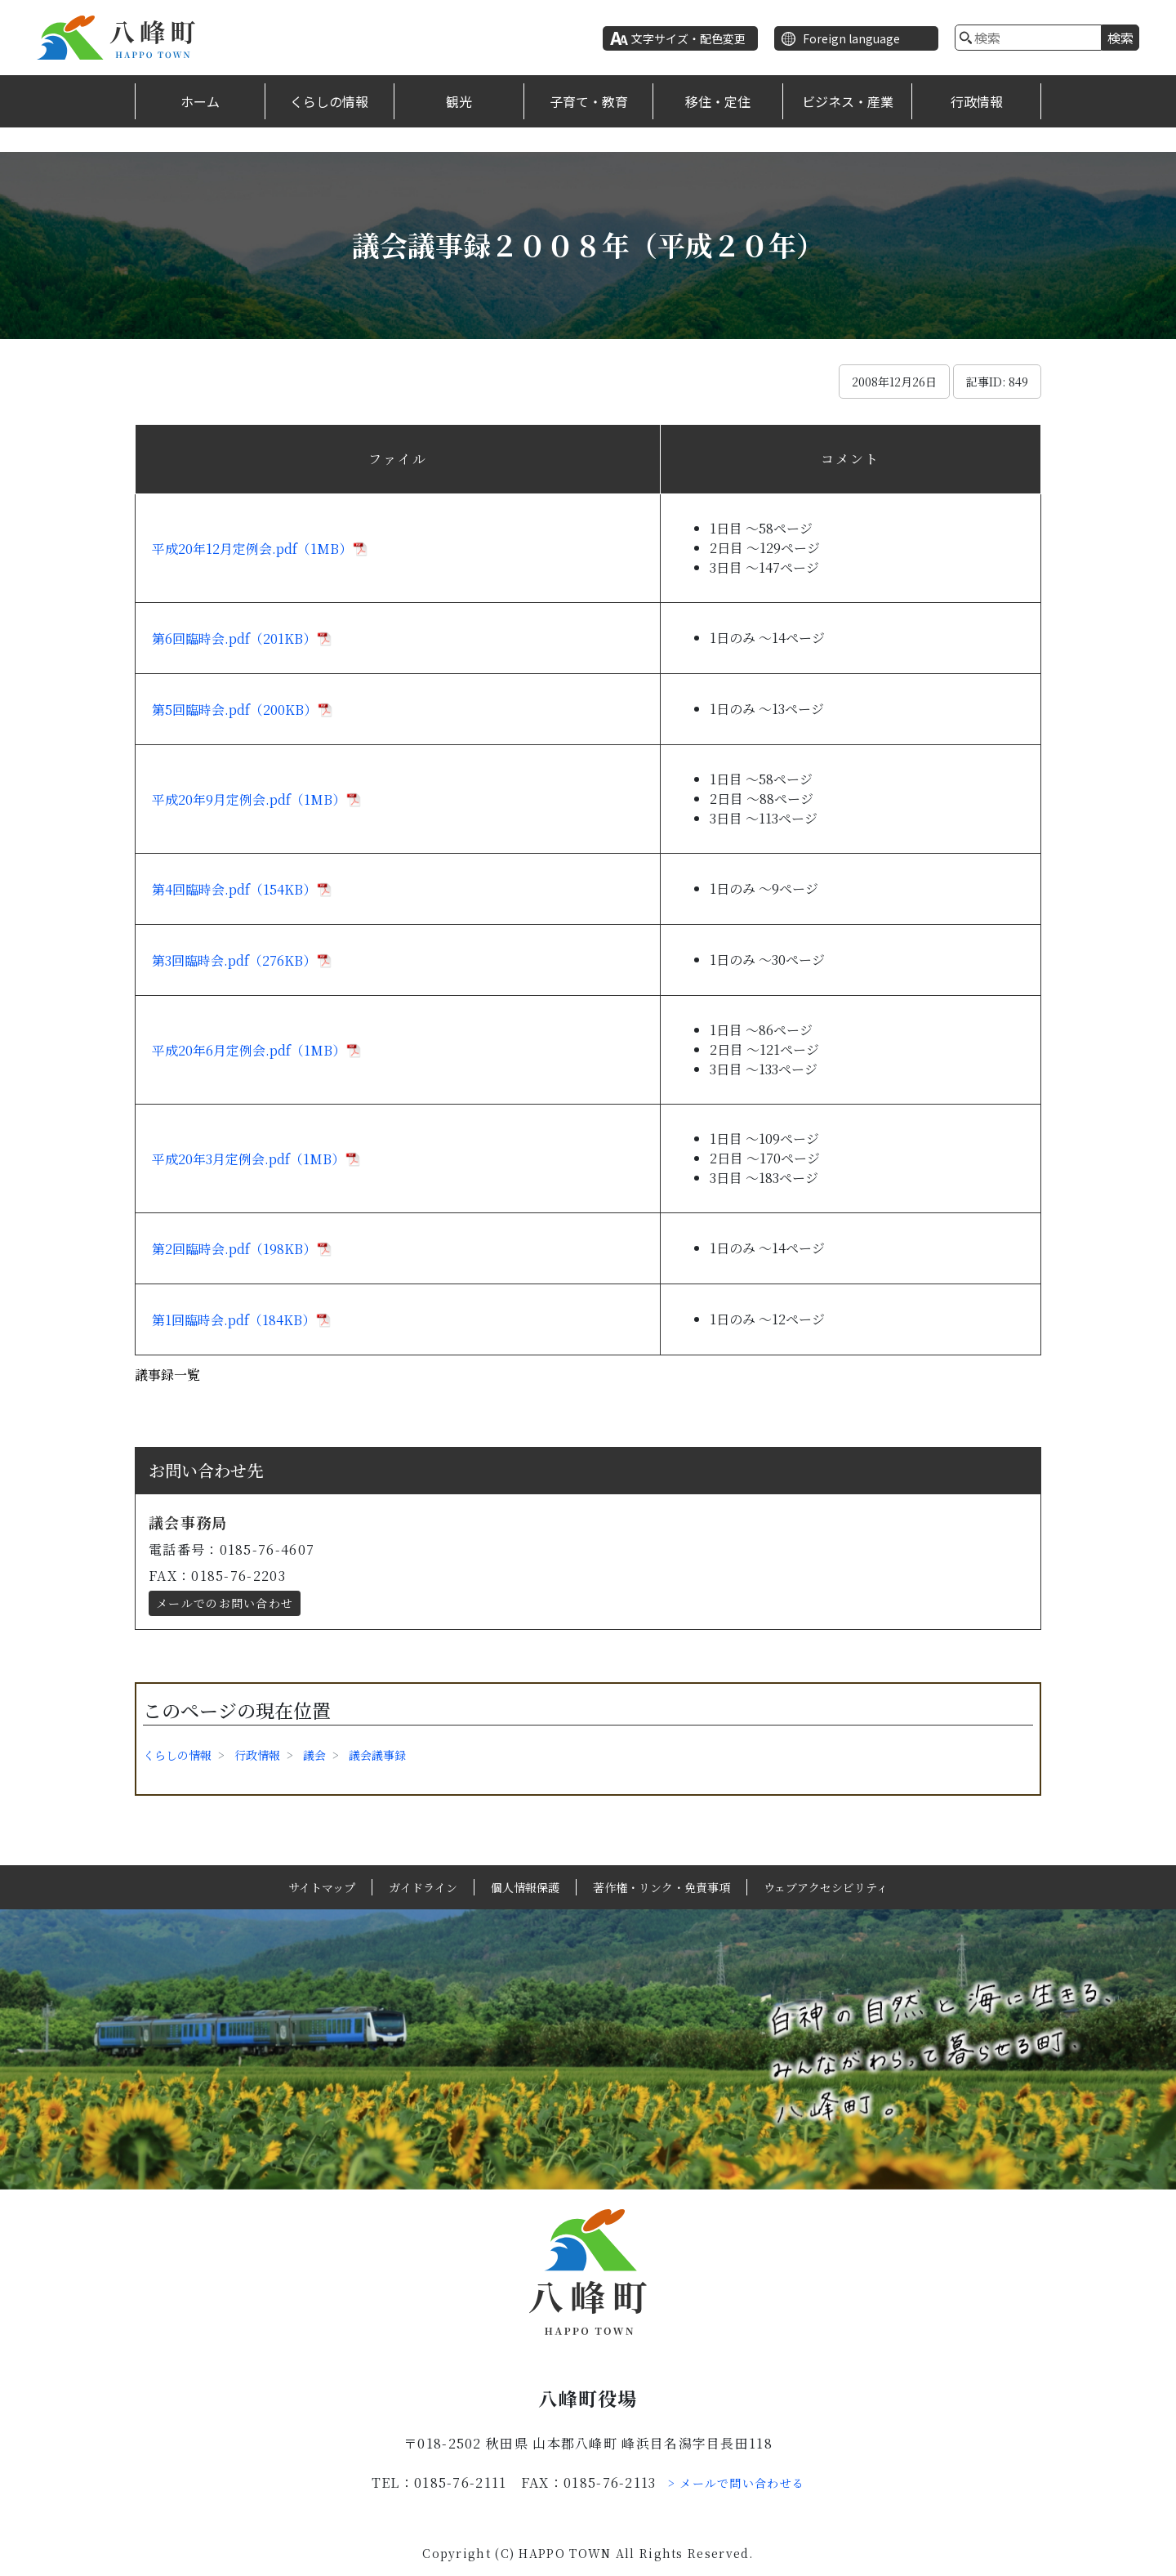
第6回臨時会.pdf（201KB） (234, 638)
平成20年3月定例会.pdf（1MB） (248, 1159)
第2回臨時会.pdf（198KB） (234, 1248)
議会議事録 (377, 1755)
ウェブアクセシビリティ (826, 1887)
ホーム (200, 101)
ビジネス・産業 (847, 101)
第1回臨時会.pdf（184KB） (233, 1319)
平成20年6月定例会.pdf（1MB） (248, 1050)
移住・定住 (718, 101)
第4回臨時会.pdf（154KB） (234, 889)
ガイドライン (423, 1887)
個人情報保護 (525, 1887)
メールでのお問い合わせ (224, 1603)
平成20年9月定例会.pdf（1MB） (248, 799)
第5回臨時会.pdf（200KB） (234, 709)
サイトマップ (321, 1887)
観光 (459, 101)
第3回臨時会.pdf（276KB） (234, 960)
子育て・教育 (589, 101)
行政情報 (977, 101)
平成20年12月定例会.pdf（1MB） (252, 548)
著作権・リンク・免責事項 (661, 1887)
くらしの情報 (329, 101)
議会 (314, 1755)
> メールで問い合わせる (736, 2483)
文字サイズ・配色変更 (688, 38)
